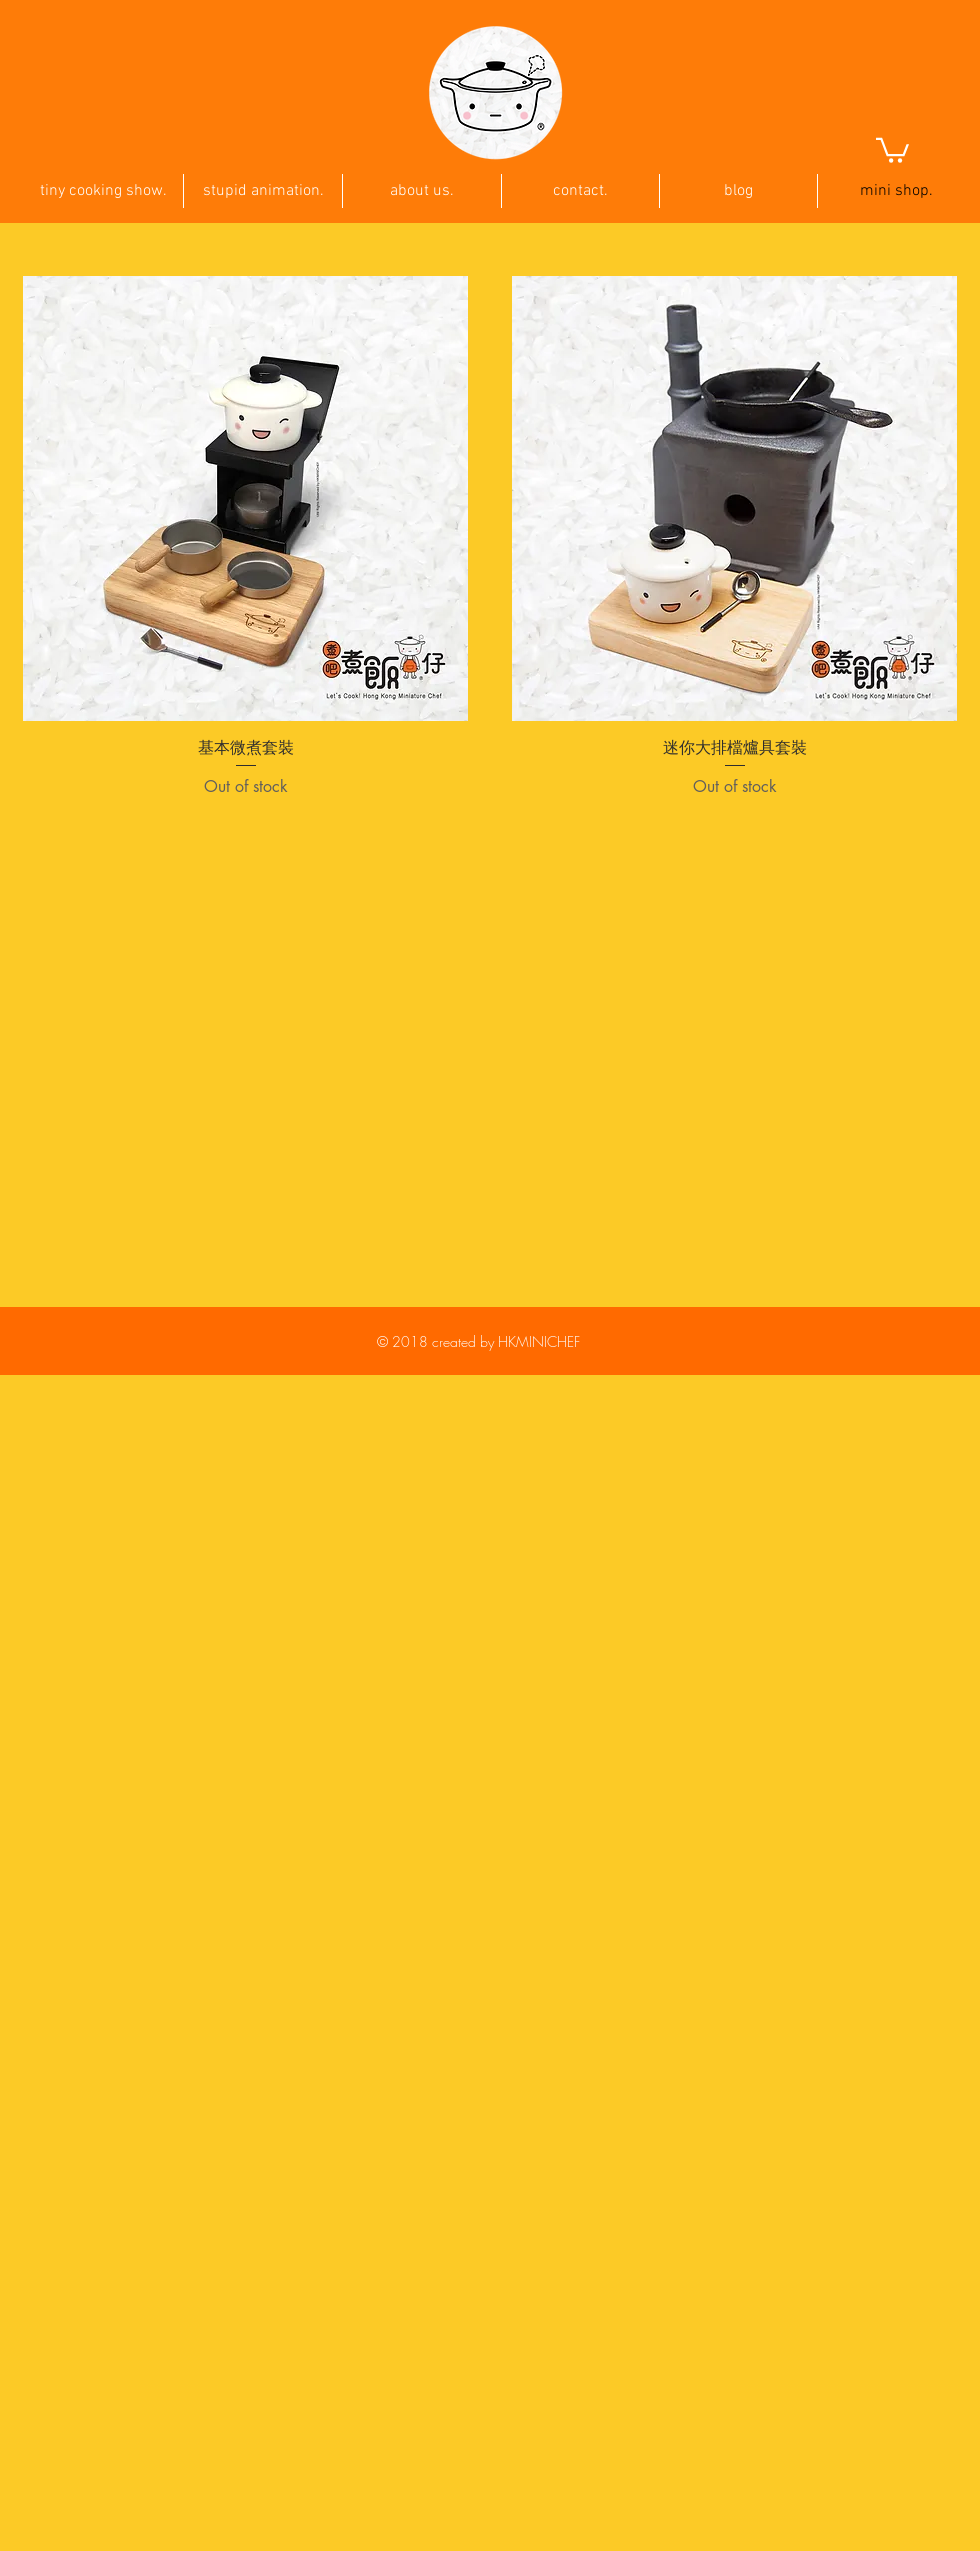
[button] (892, 149)
